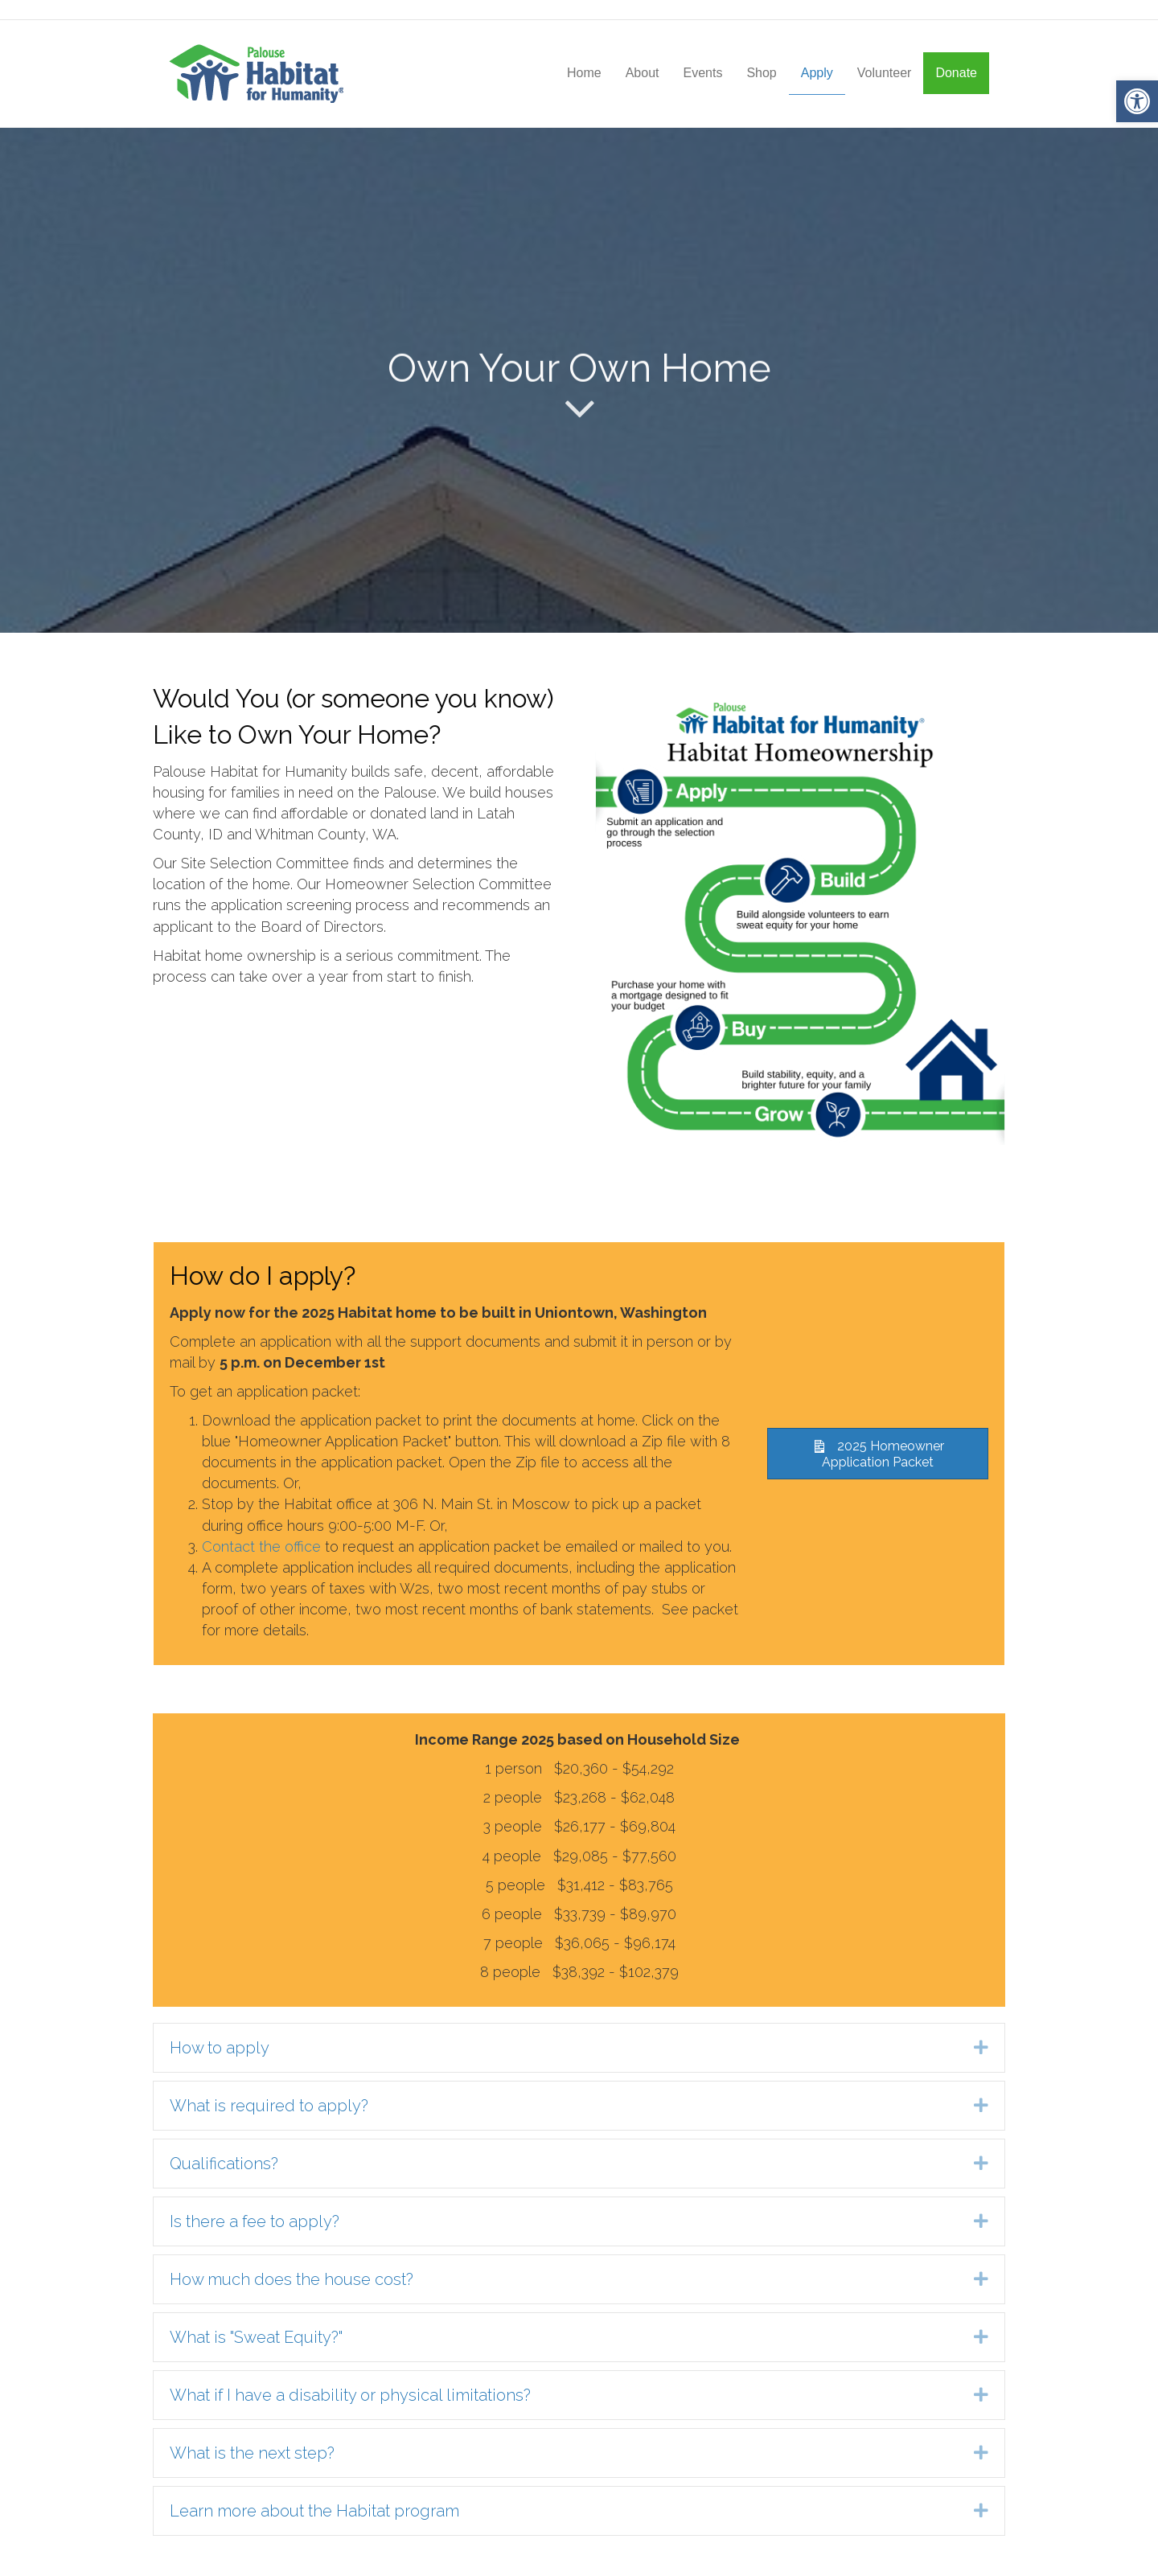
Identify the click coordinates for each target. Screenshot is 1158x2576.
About (642, 73)
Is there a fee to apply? (254, 2221)
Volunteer (884, 73)
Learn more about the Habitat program (314, 2511)
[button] (1137, 101)
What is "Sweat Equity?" (256, 2337)
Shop (761, 73)
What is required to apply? (269, 2105)
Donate (956, 73)
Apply (817, 73)
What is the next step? (252, 2453)
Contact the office (261, 1546)
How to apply (219, 2047)
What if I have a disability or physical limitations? (350, 2395)
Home (584, 73)
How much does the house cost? (291, 2279)
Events (702, 73)
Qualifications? (224, 2163)
